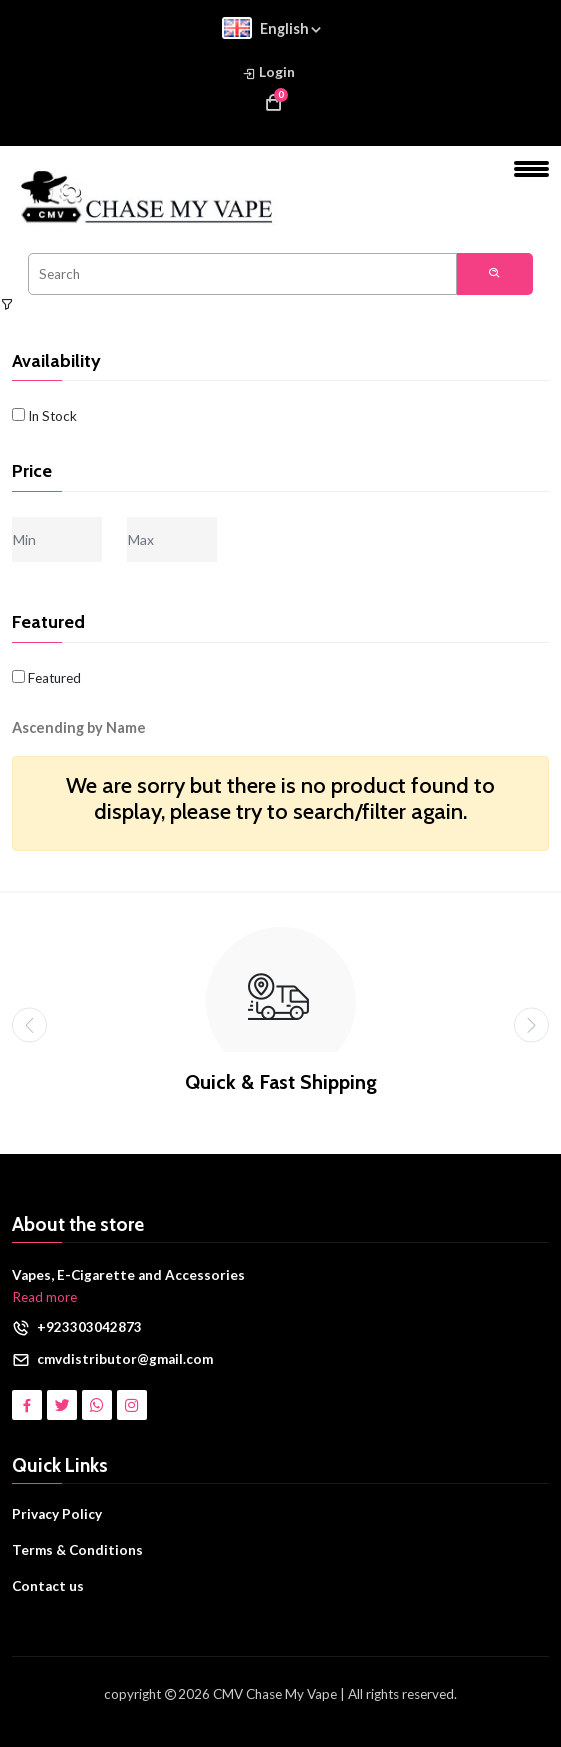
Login (268, 72)
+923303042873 (89, 1327)
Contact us (48, 1586)
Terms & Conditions (77, 1550)
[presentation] (29, 1025)
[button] (93, 728)
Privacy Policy (57, 1514)
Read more (44, 1297)
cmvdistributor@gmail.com (125, 1359)
